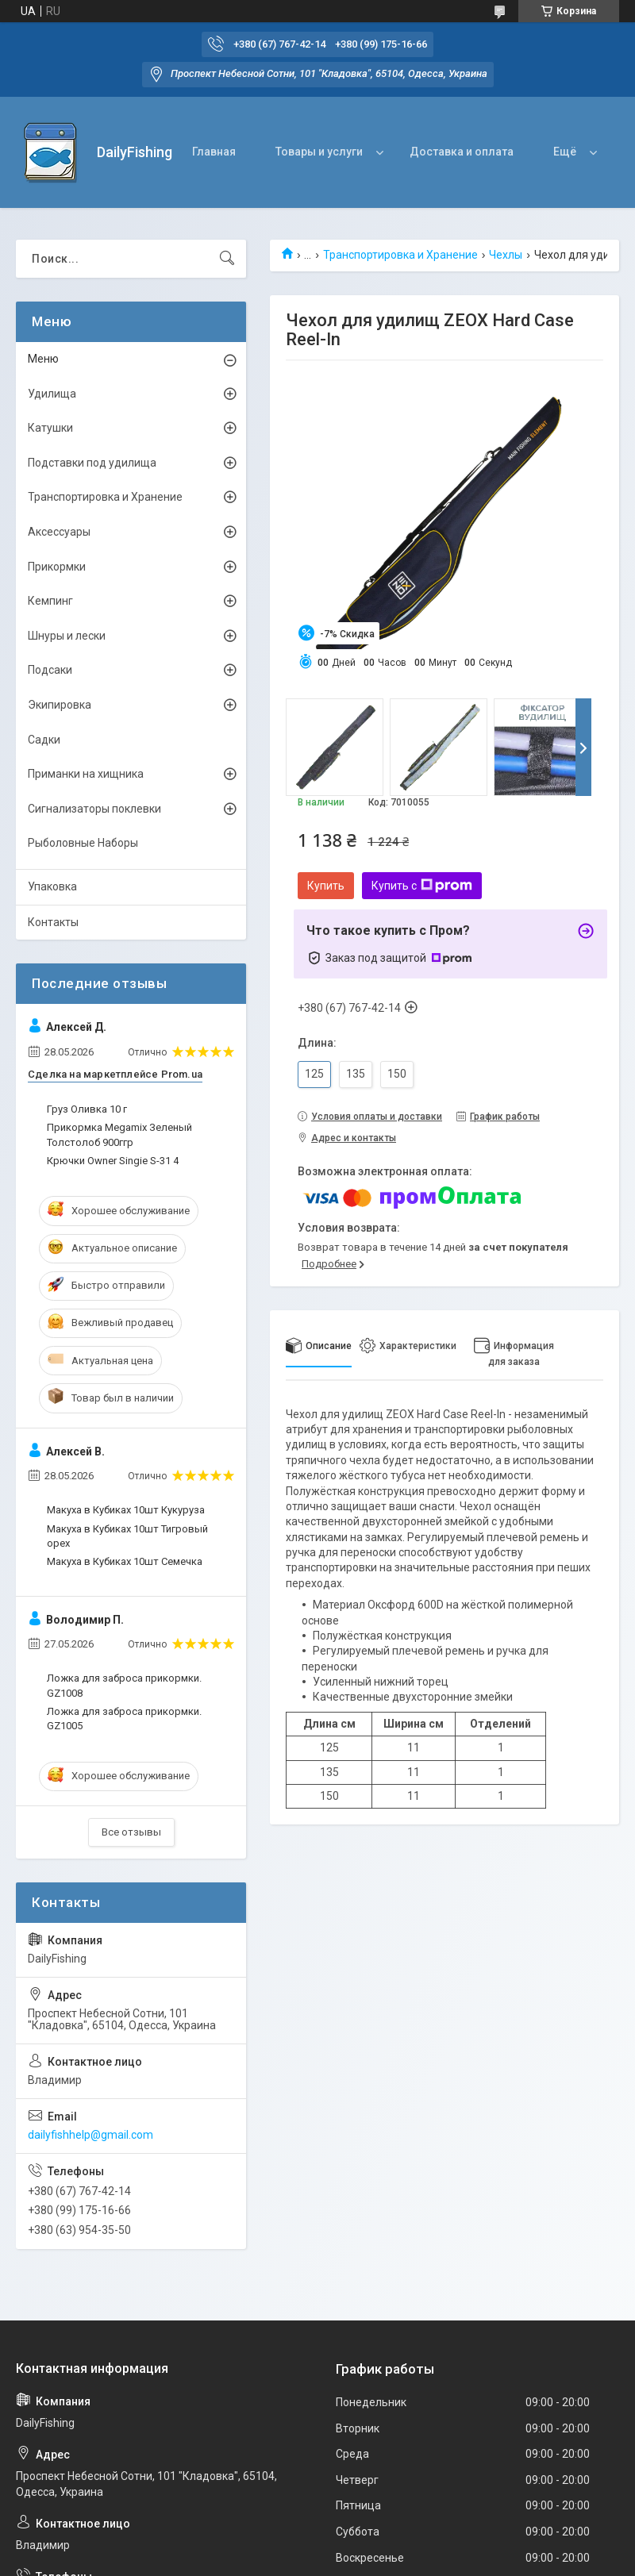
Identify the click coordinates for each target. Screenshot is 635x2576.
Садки (44, 739)
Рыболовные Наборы (83, 842)
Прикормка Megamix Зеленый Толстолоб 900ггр (119, 1134)
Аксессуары (59, 531)
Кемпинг (50, 600)
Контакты (53, 922)
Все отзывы (131, 1832)
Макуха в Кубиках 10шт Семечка (124, 1561)
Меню (43, 358)
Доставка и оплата (462, 151)
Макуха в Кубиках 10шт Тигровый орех (127, 1536)
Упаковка (52, 886)
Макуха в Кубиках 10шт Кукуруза (126, 1510)
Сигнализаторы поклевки (94, 808)
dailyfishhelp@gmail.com (90, 2134)
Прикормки (57, 566)
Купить (325, 885)
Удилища (52, 393)
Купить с (421, 886)
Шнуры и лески (67, 635)
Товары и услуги (319, 151)
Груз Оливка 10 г (87, 1109)
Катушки (50, 427)
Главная (214, 151)
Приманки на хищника (86, 773)
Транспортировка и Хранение (400, 254)
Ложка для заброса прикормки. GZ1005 (124, 1718)
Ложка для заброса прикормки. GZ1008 (124, 1685)
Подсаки (50, 669)
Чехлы (505, 254)
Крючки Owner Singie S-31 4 (113, 1161)
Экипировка (59, 704)
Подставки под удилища (92, 462)
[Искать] (227, 259)
